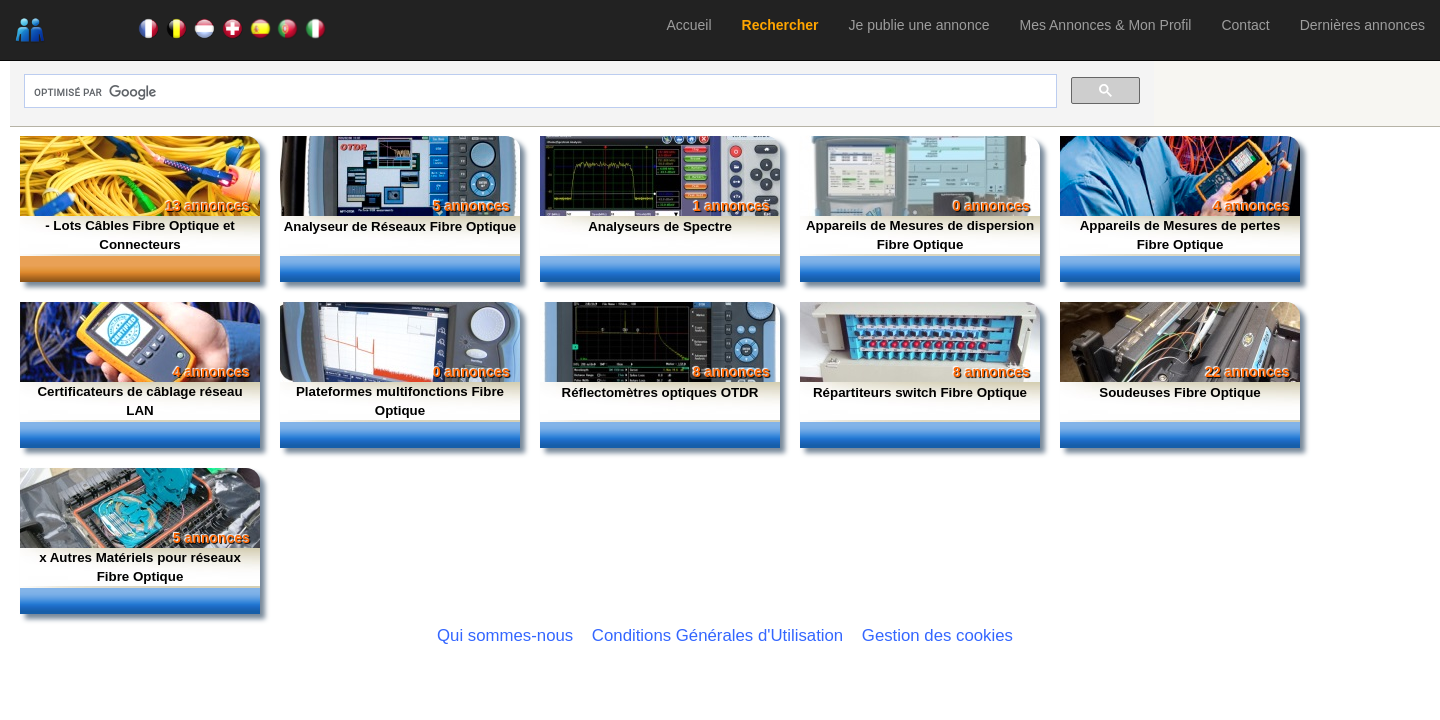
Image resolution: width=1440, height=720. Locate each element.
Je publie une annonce (919, 25)
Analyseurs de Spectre (660, 226)
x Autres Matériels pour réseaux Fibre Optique (140, 567)
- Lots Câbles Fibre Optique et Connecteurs (140, 235)
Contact (1245, 25)
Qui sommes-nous (505, 635)
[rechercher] (538, 92)
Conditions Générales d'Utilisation (717, 635)
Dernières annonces (1362, 25)
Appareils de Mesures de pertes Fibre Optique (1180, 235)
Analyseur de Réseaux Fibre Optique (400, 226)
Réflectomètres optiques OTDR (660, 392)
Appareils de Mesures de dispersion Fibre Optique (920, 235)
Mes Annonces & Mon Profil (1105, 25)
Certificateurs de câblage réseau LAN (139, 401)
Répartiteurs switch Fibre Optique (920, 392)
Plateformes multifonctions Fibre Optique (400, 401)
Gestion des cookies (937, 635)
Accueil (688, 25)
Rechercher (780, 25)
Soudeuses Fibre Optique (1179, 392)
